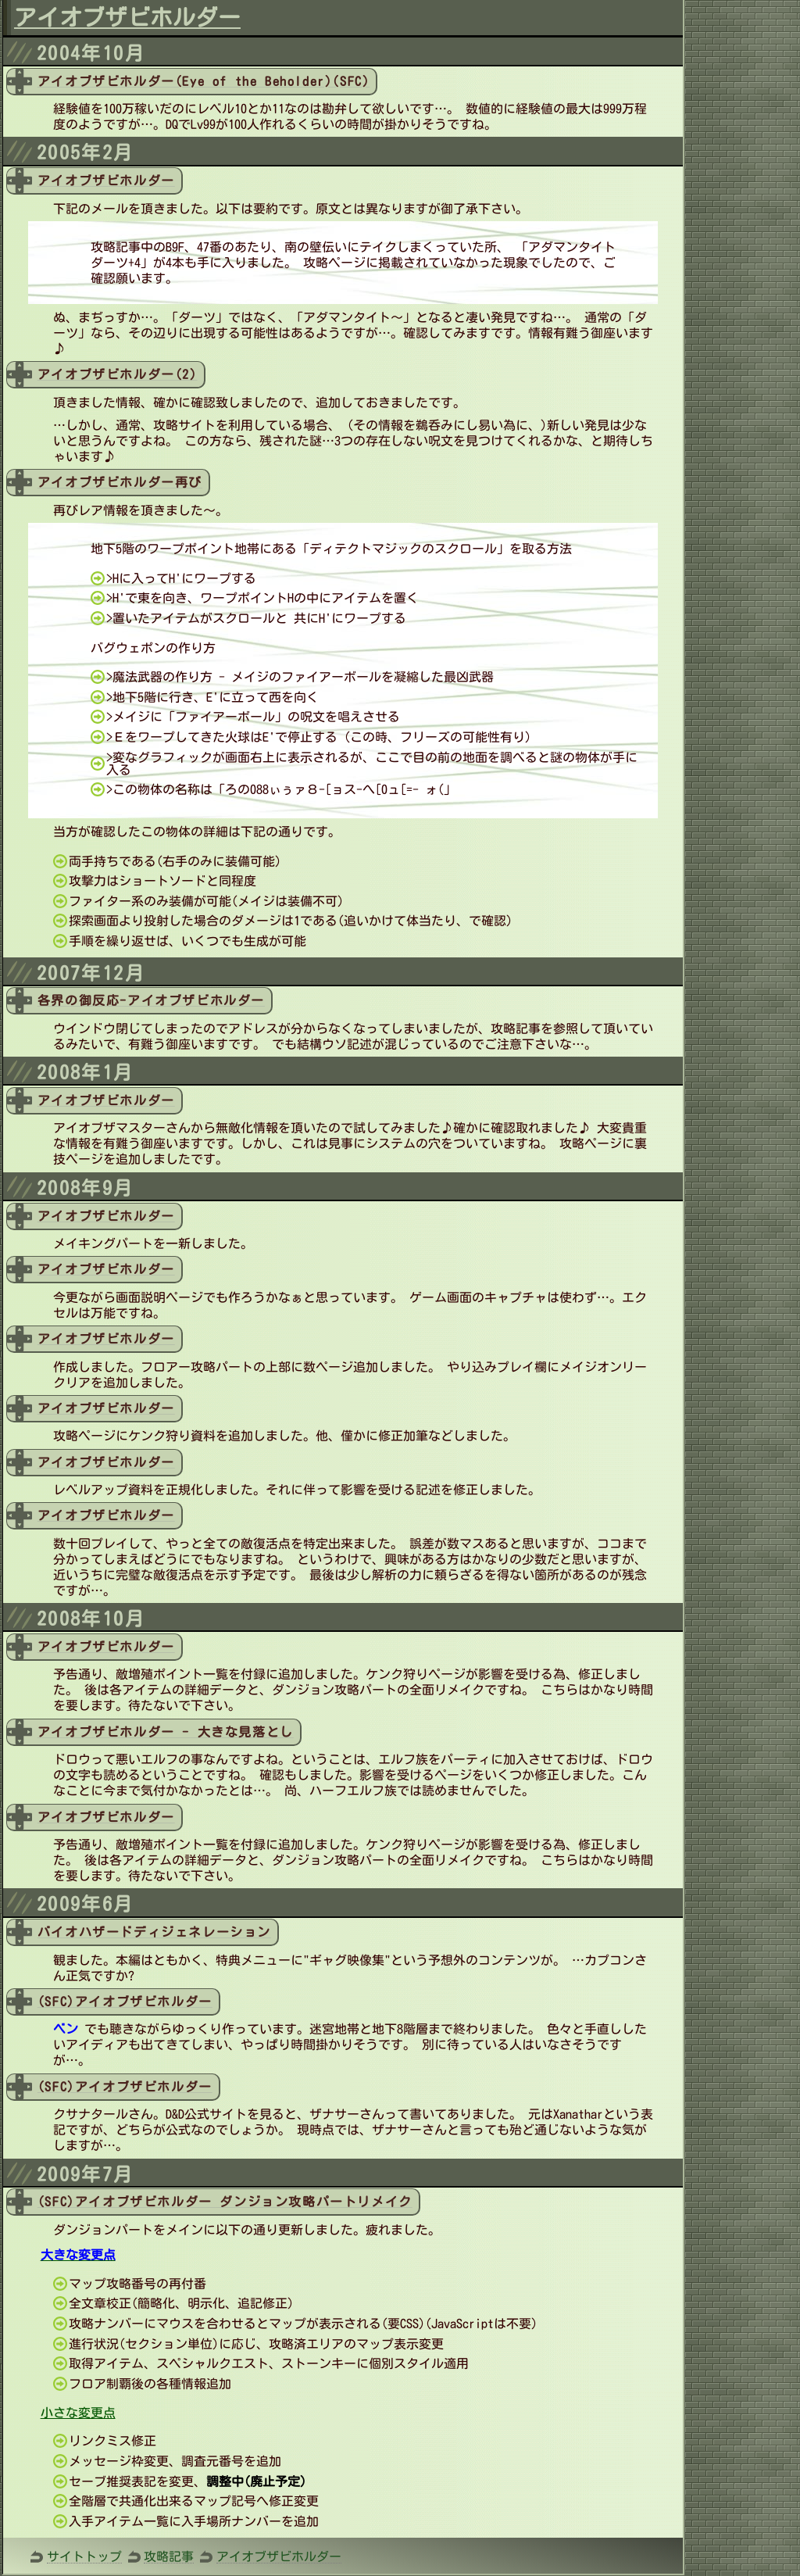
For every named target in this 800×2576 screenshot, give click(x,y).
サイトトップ (84, 2556)
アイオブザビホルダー (278, 2556)
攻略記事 (169, 2556)
